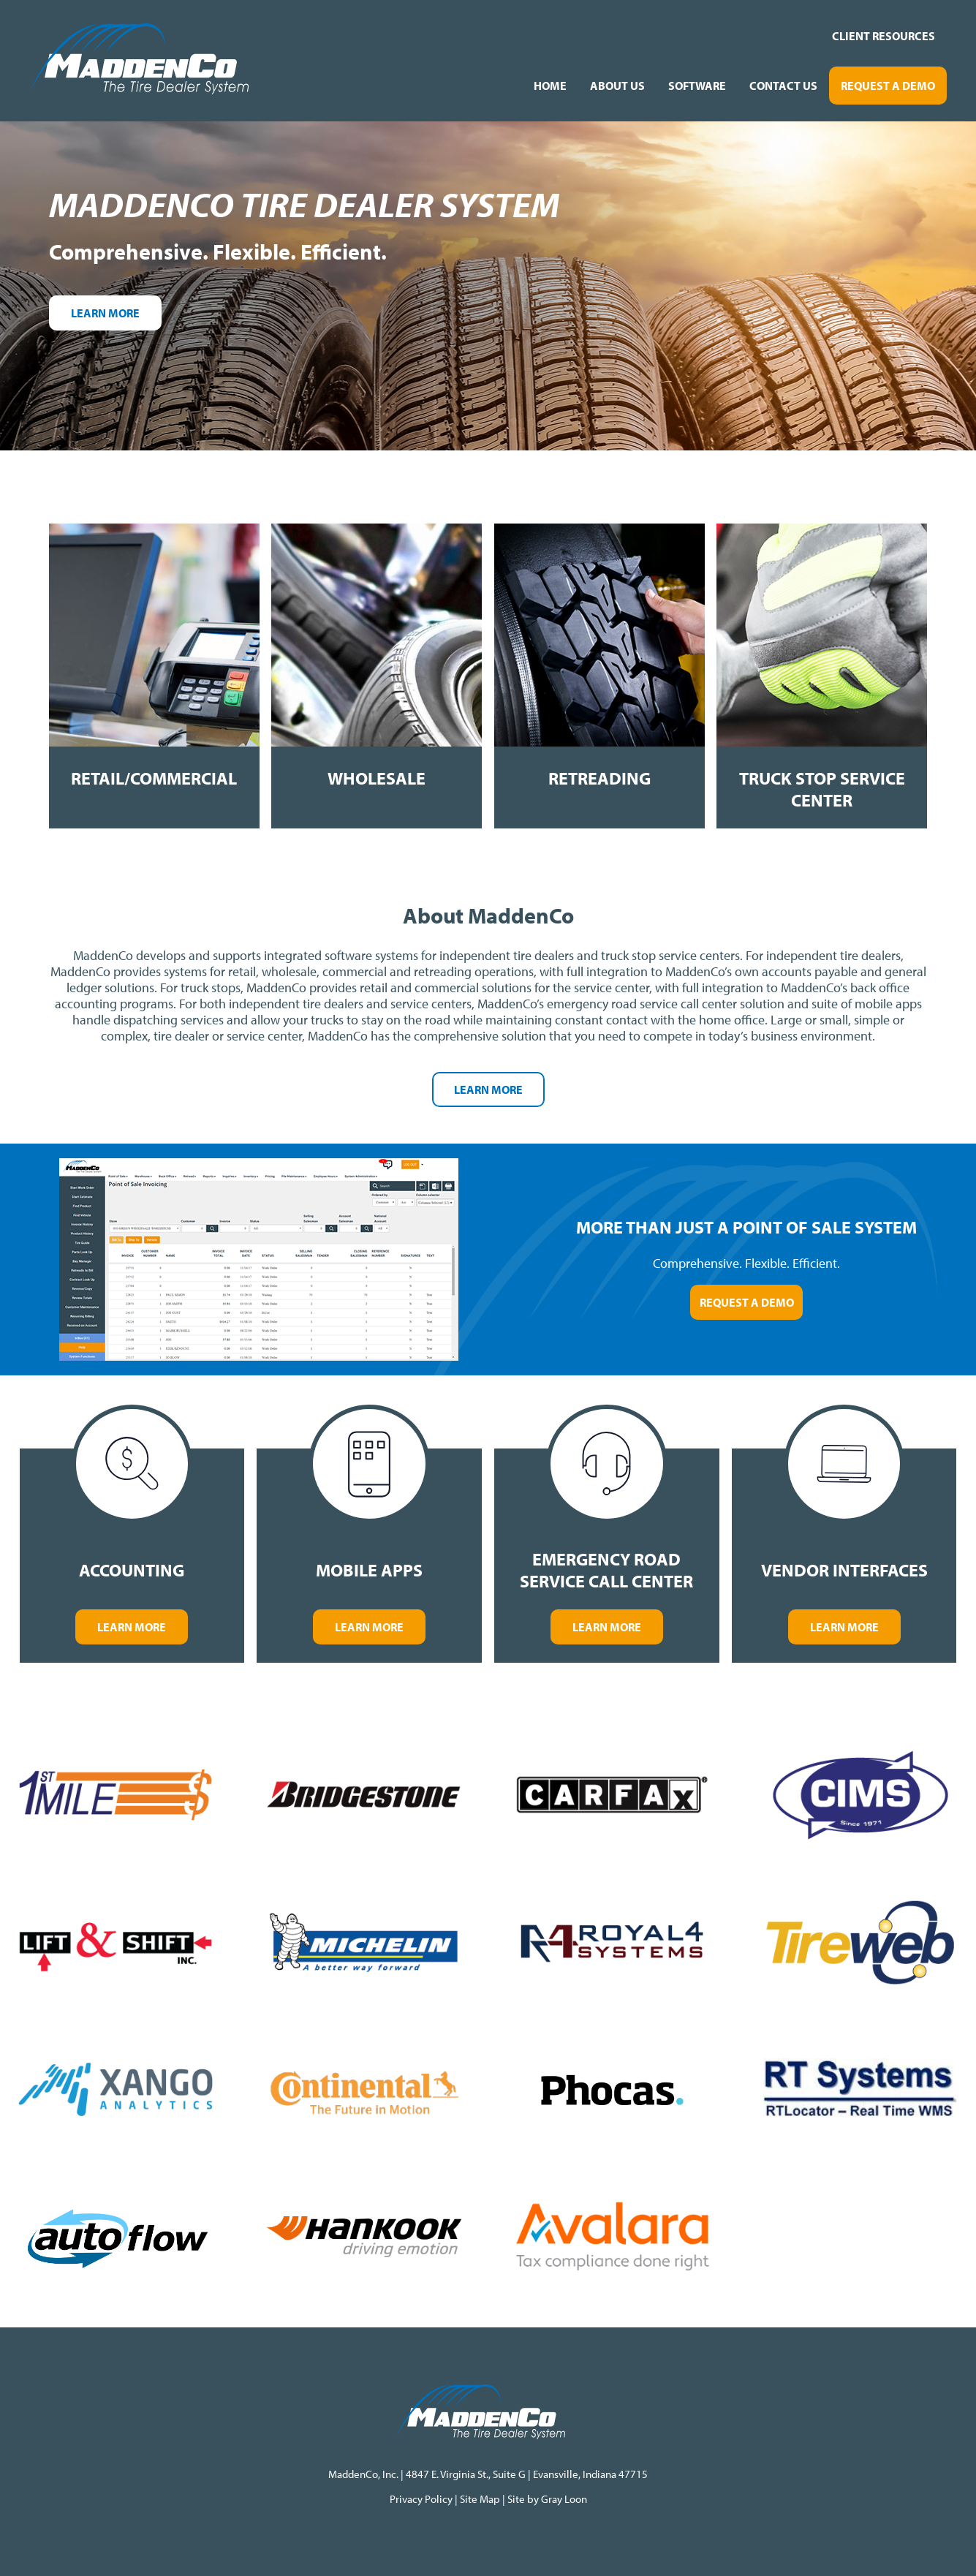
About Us (617, 85)
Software (697, 85)
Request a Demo (888, 85)
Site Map (480, 2499)
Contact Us (783, 85)
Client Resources (883, 36)
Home (550, 85)
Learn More (105, 313)
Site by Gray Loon (547, 2499)
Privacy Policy (422, 2499)
